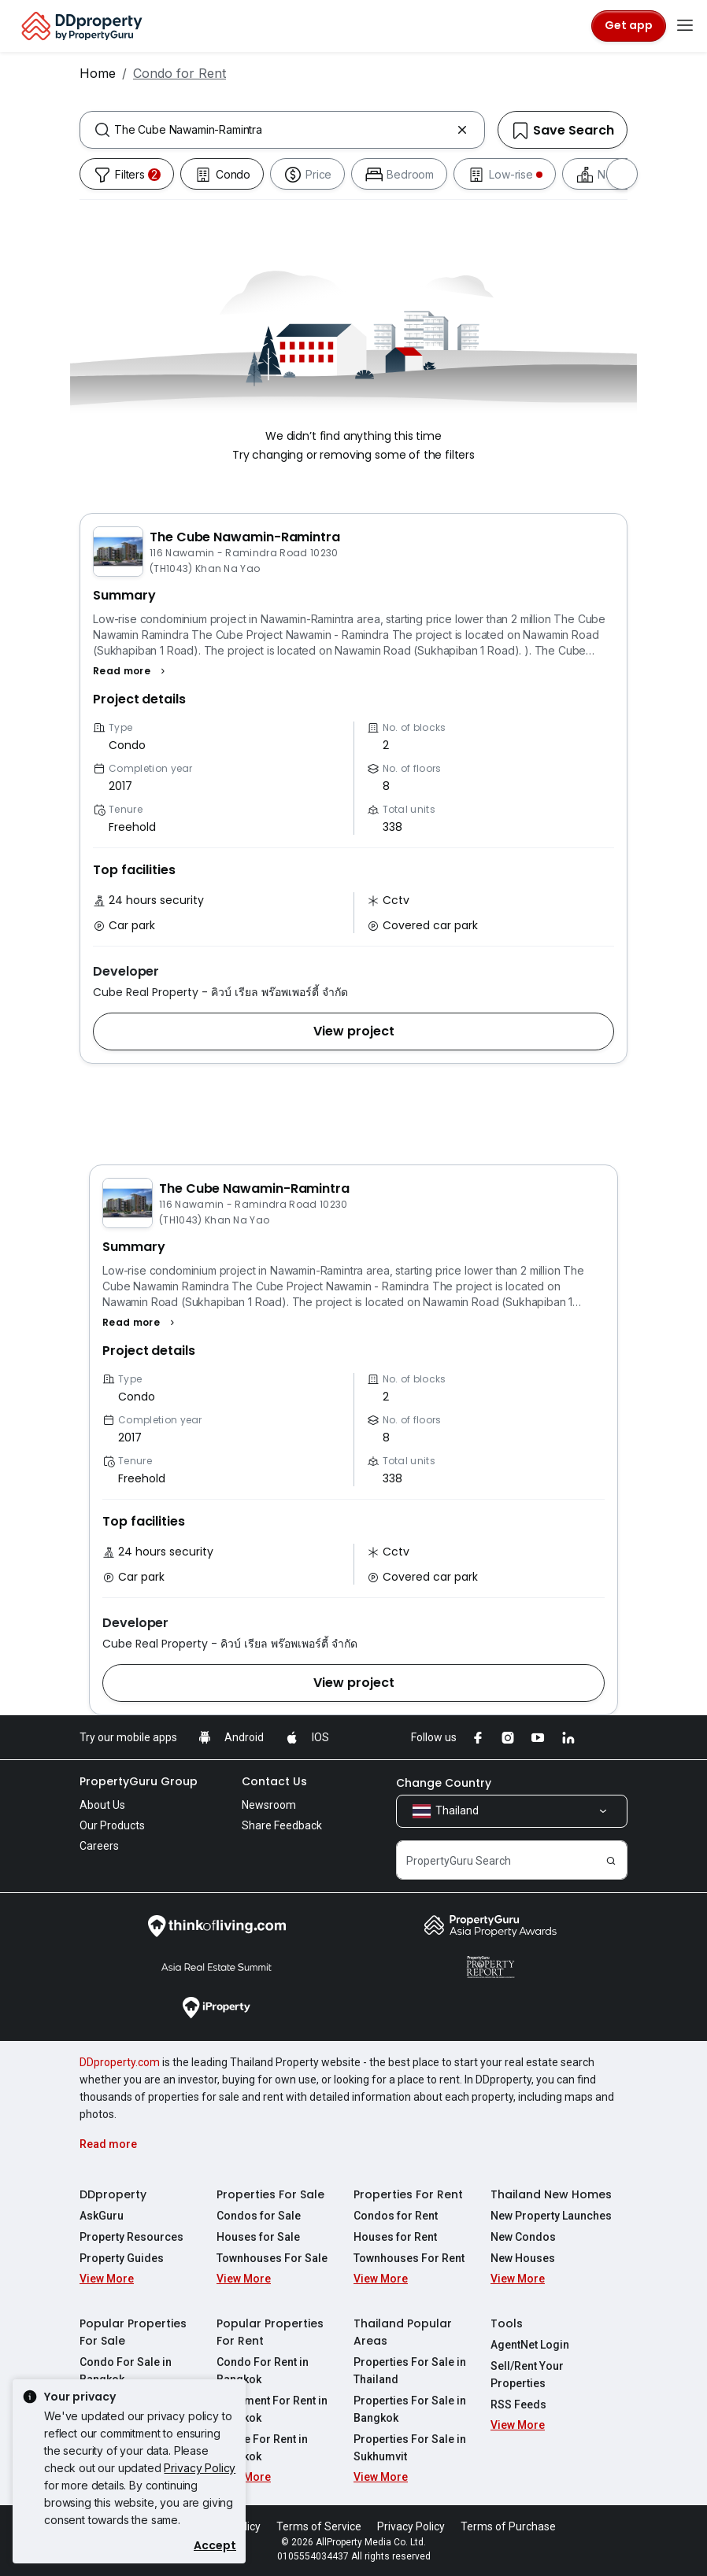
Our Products (112, 1825)
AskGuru (102, 2215)
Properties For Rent (408, 2194)
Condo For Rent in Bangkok (263, 2371)
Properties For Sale (270, 2194)
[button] (131, 671)
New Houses (522, 2258)
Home (98, 73)
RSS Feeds (518, 2404)
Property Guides (122, 2258)
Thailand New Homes (551, 2194)
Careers (99, 1846)
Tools (506, 2323)
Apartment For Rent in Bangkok (272, 2409)
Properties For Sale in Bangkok (410, 2409)
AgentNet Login (529, 2344)
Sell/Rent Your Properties (527, 2375)
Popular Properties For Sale (133, 2332)
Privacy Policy (199, 2468)
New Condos (523, 2237)
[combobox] (282, 130)
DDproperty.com (120, 2062)
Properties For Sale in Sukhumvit (410, 2448)
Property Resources (131, 2237)
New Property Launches (551, 2215)
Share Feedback (282, 1825)
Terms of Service (318, 2526)
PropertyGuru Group (139, 1781)
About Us (102, 1805)
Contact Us (274, 1781)
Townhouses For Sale (272, 2258)
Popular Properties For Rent (270, 2332)
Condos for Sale (259, 2215)
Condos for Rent (396, 2215)
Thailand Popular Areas (403, 2332)
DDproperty (113, 2194)
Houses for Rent (395, 2237)
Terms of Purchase (508, 2526)
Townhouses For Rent (409, 2258)
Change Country (443, 1783)
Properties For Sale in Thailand (410, 2371)
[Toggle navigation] (685, 25)
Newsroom (269, 1805)
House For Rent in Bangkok (262, 2448)
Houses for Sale (258, 2237)
